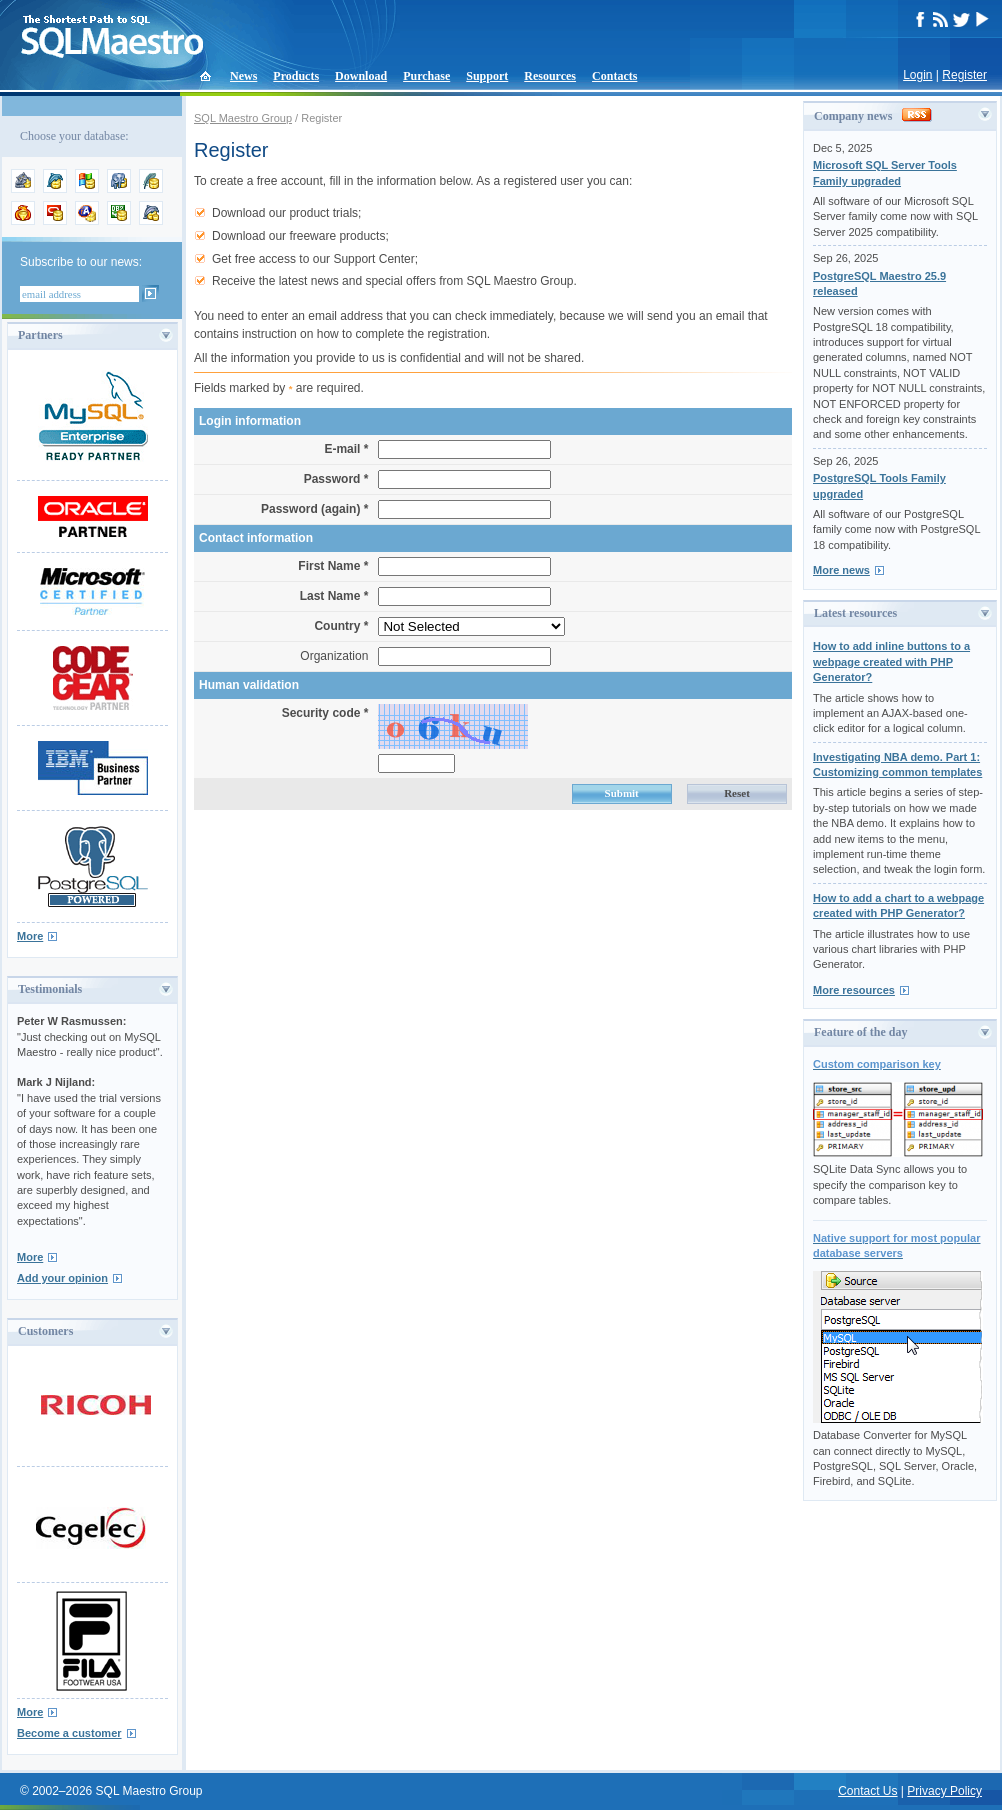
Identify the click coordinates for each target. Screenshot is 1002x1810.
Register (964, 75)
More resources (854, 990)
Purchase (426, 76)
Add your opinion (62, 1278)
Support (487, 76)
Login (917, 75)
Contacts (614, 76)
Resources (550, 76)
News (243, 76)
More (30, 936)
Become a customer (69, 1733)
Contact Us (867, 1791)
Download (361, 76)
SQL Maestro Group (243, 118)
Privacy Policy (944, 1791)
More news (841, 570)
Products (296, 76)
